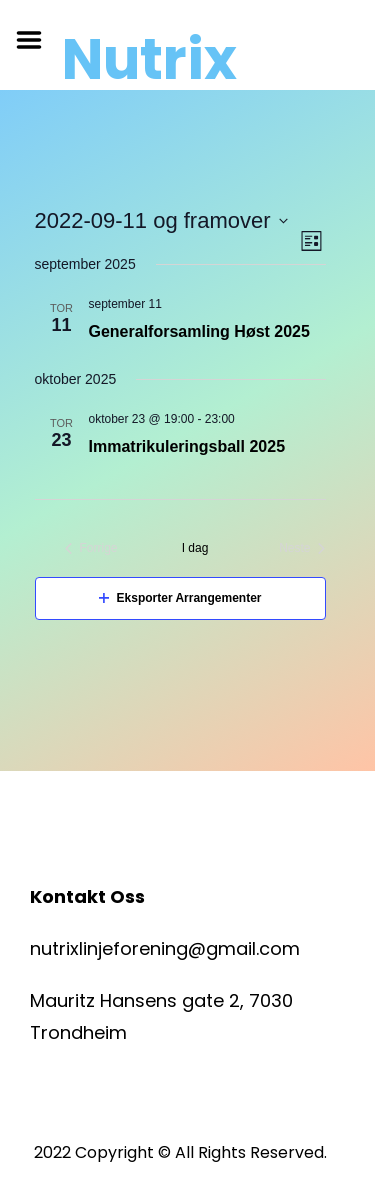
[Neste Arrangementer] (302, 548)
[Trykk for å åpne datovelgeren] (161, 220)
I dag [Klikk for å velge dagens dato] (195, 548)
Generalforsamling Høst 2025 (199, 331)
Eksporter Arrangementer (180, 598)
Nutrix (149, 60)
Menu (36, 40)
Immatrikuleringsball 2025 (187, 446)
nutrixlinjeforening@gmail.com (165, 948)
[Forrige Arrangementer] (91, 548)
